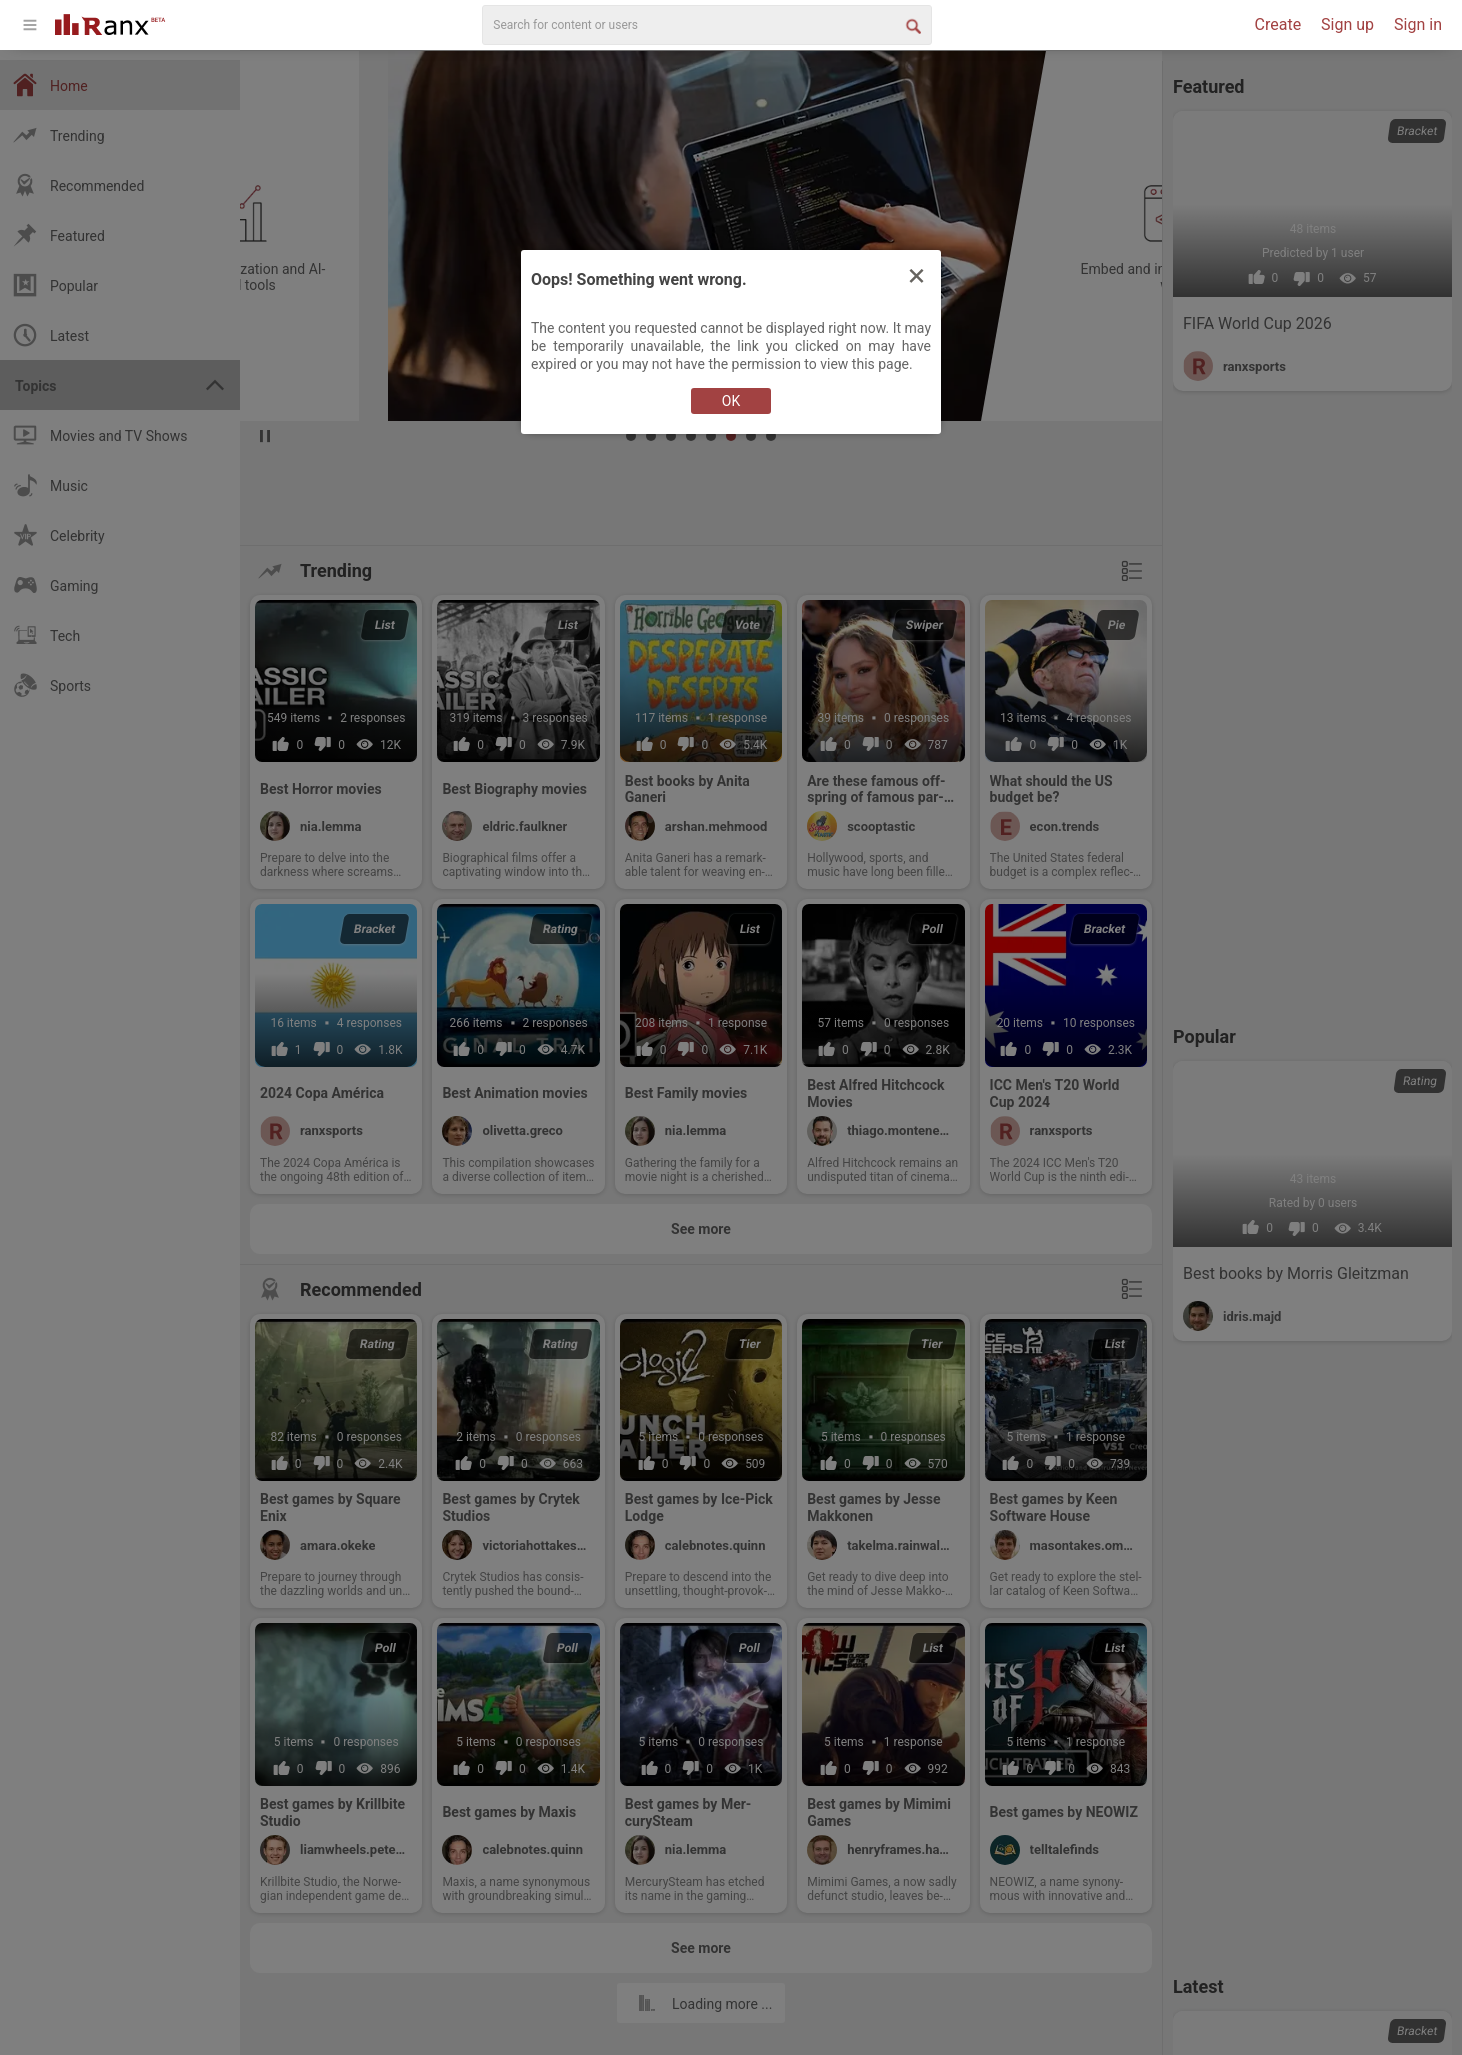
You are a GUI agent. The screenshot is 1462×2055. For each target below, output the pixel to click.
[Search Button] (912, 25)
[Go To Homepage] (110, 22)
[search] (707, 25)
